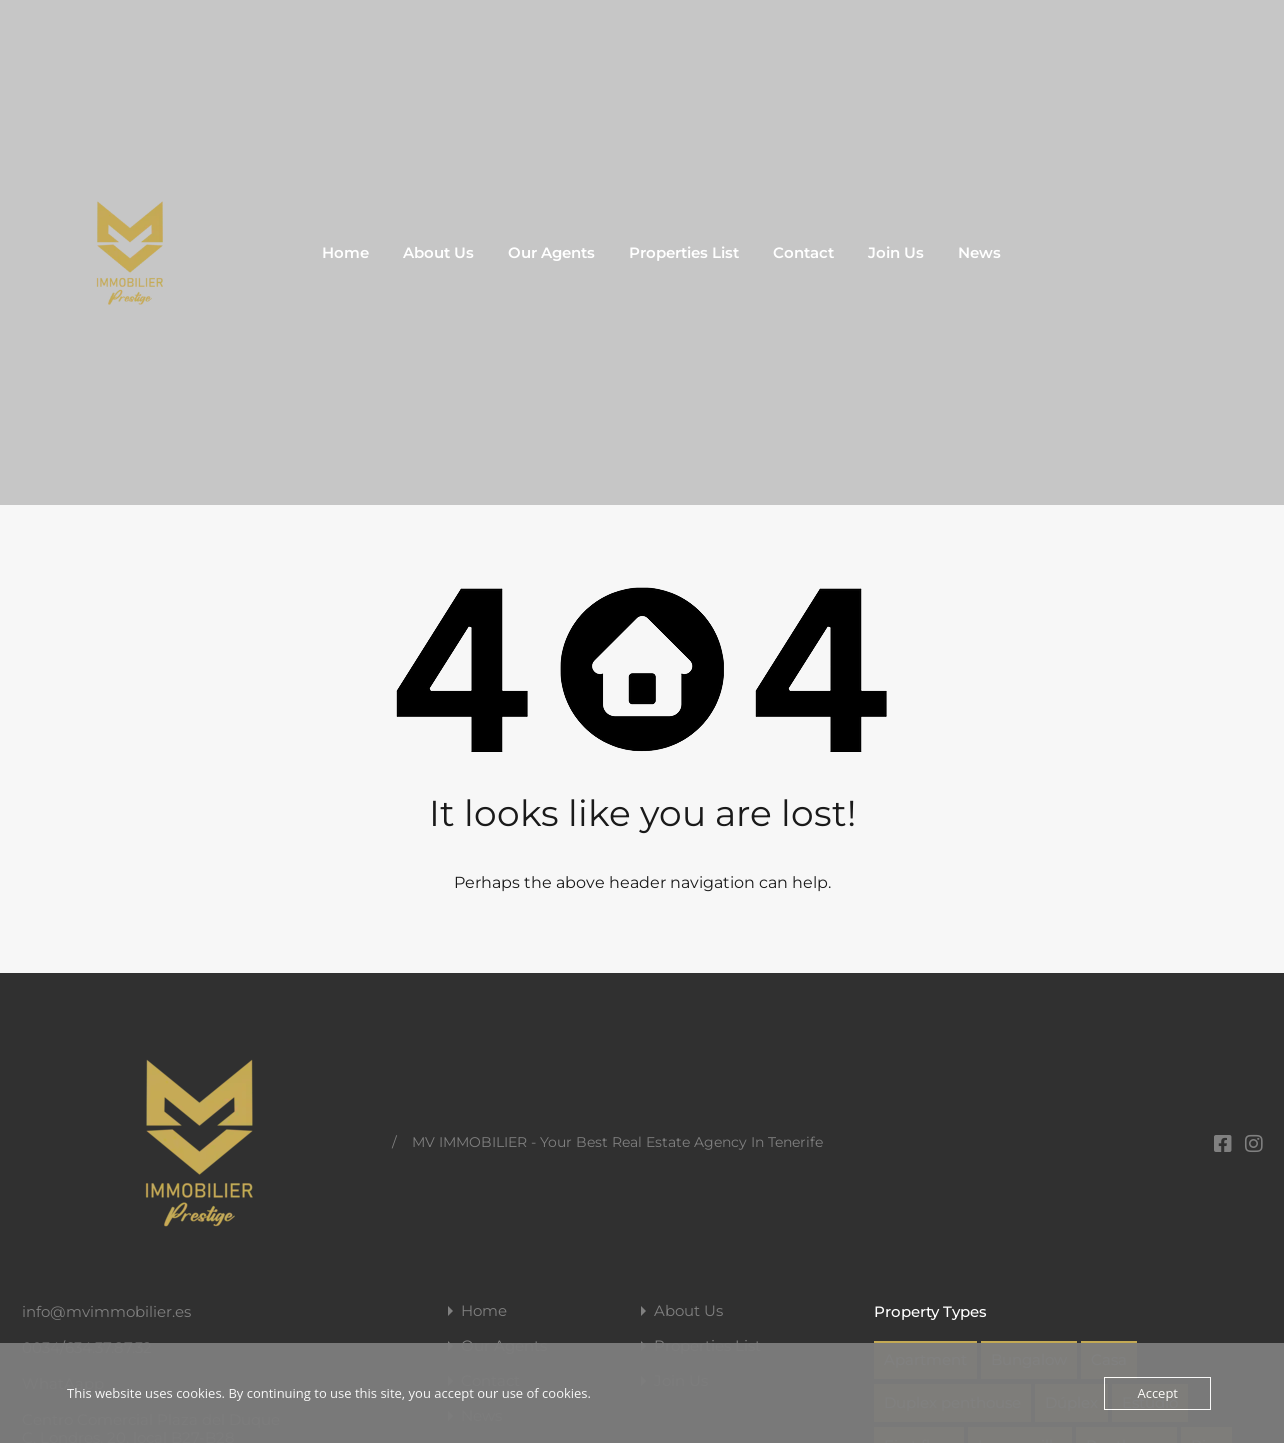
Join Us (896, 252)
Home (345, 252)
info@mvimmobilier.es (106, 1311)
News (979, 252)
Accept (1157, 1393)
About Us (438, 252)
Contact (803, 252)
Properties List (684, 252)
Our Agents (551, 252)
